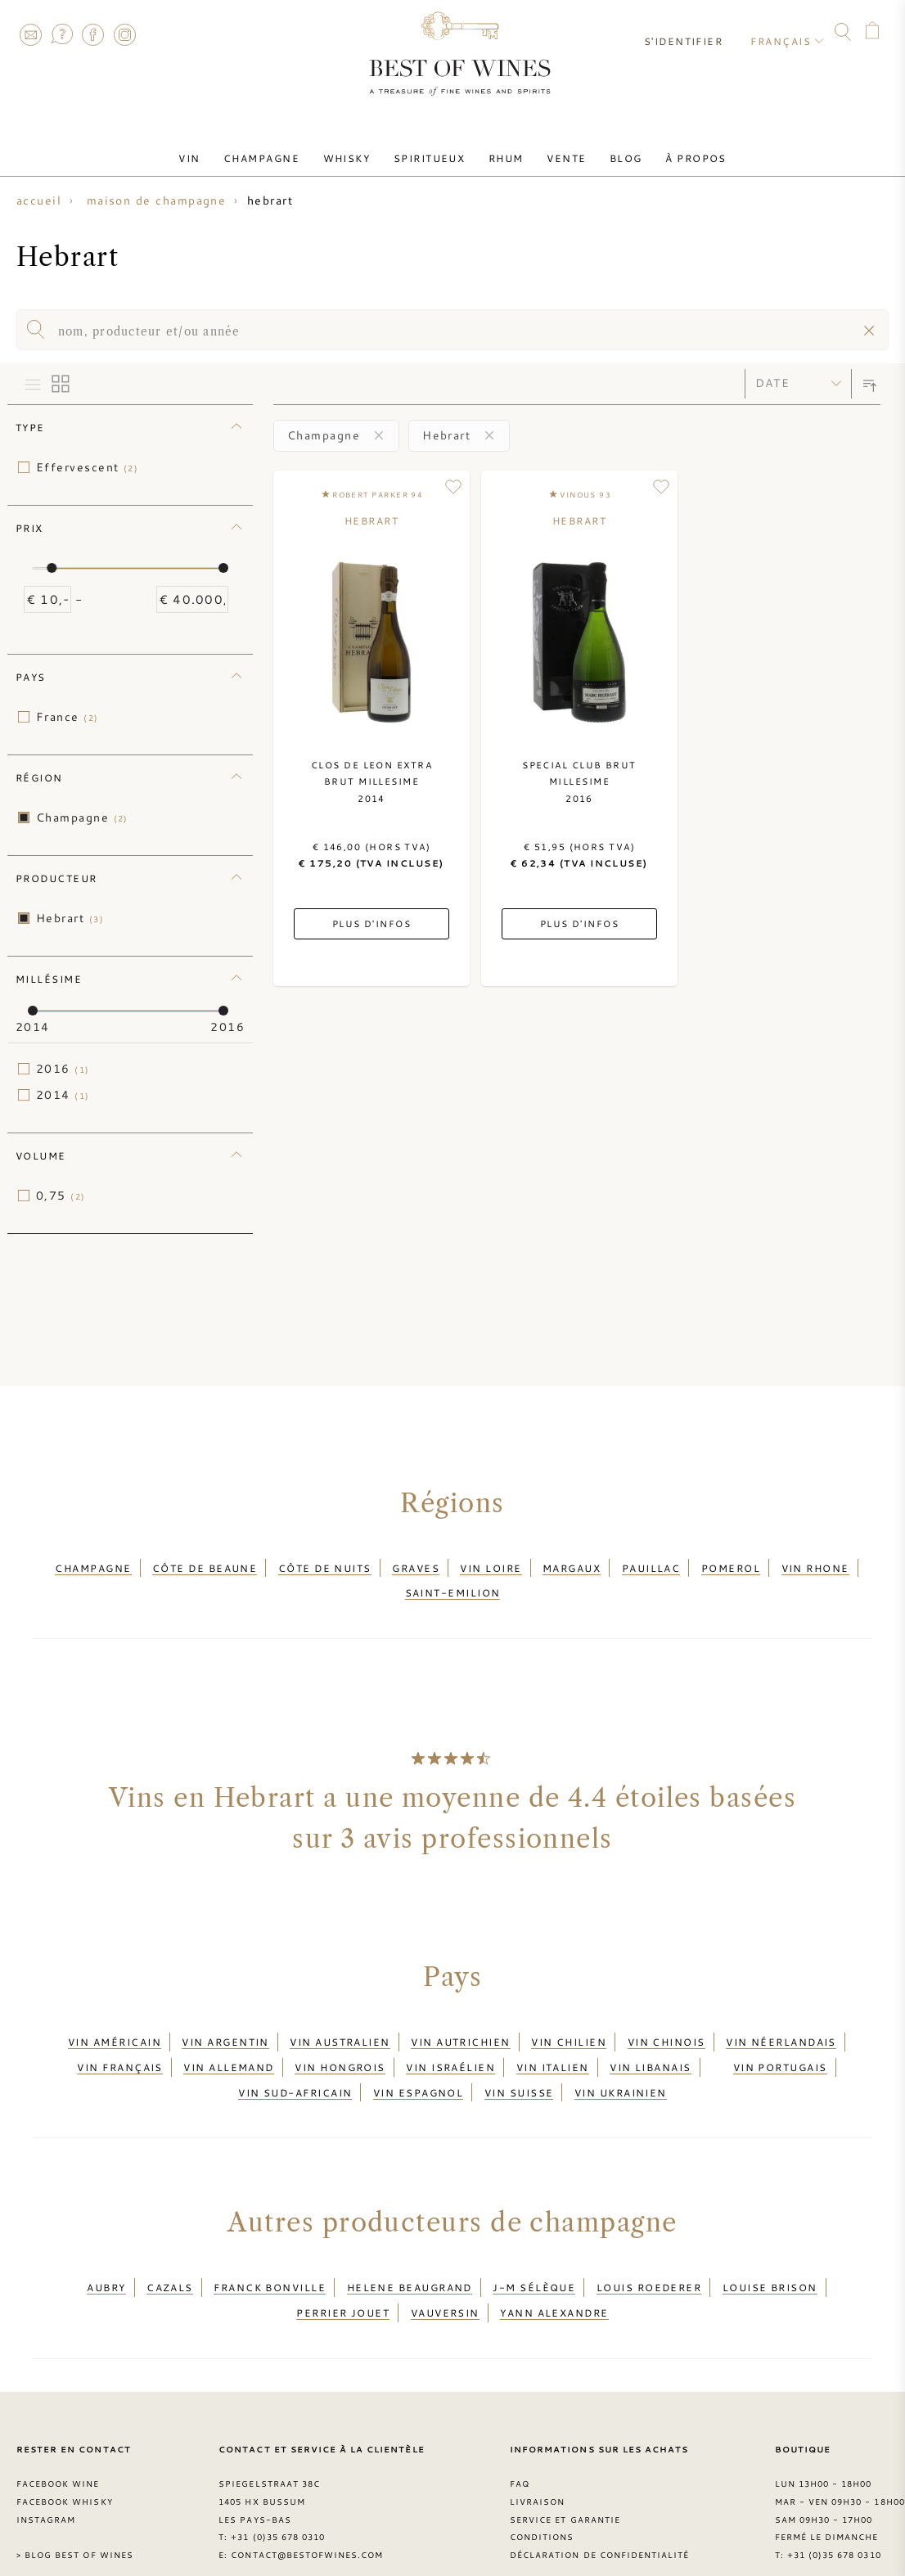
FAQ (61, 34)
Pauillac (651, 1565)
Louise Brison (770, 2257)
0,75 (61, 1195)
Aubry (106, 2257)
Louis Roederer (649, 2257)
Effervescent (87, 467)
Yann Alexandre (554, 2277)
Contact (30, 34)
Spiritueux (433, 149)
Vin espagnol (418, 2067)
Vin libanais (650, 2048)
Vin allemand (228, 2048)
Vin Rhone (815, 1565)
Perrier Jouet (342, 2277)
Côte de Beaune (204, 1565)
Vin (213, 149)
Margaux (572, 1565)
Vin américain (114, 2028)
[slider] (51, 568)
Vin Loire (490, 1565)
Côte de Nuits (324, 1565)
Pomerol (730, 1565)
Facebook (93, 34)
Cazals (169, 2257)
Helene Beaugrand (409, 2257)
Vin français (119, 2048)
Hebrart (70, 918)
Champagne (279, 149)
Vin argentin (225, 2028)
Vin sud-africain (295, 2067)
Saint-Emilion (453, 1585)
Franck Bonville (270, 2257)
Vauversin (445, 2277)
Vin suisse (519, 2067)
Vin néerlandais (781, 2028)
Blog (608, 149)
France (67, 716)
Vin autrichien (460, 2028)
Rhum (502, 149)
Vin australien (339, 2028)
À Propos (672, 149)
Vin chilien (568, 2028)
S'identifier (690, 32)
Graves (415, 1565)
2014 (63, 1095)
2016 (63, 1068)
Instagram (124, 34)
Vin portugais (780, 2048)
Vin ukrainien (620, 2067)
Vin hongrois (340, 2048)
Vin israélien (450, 2048)
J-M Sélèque (534, 2257)
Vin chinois (666, 2028)
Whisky (356, 149)
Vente (555, 149)
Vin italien (552, 2048)
